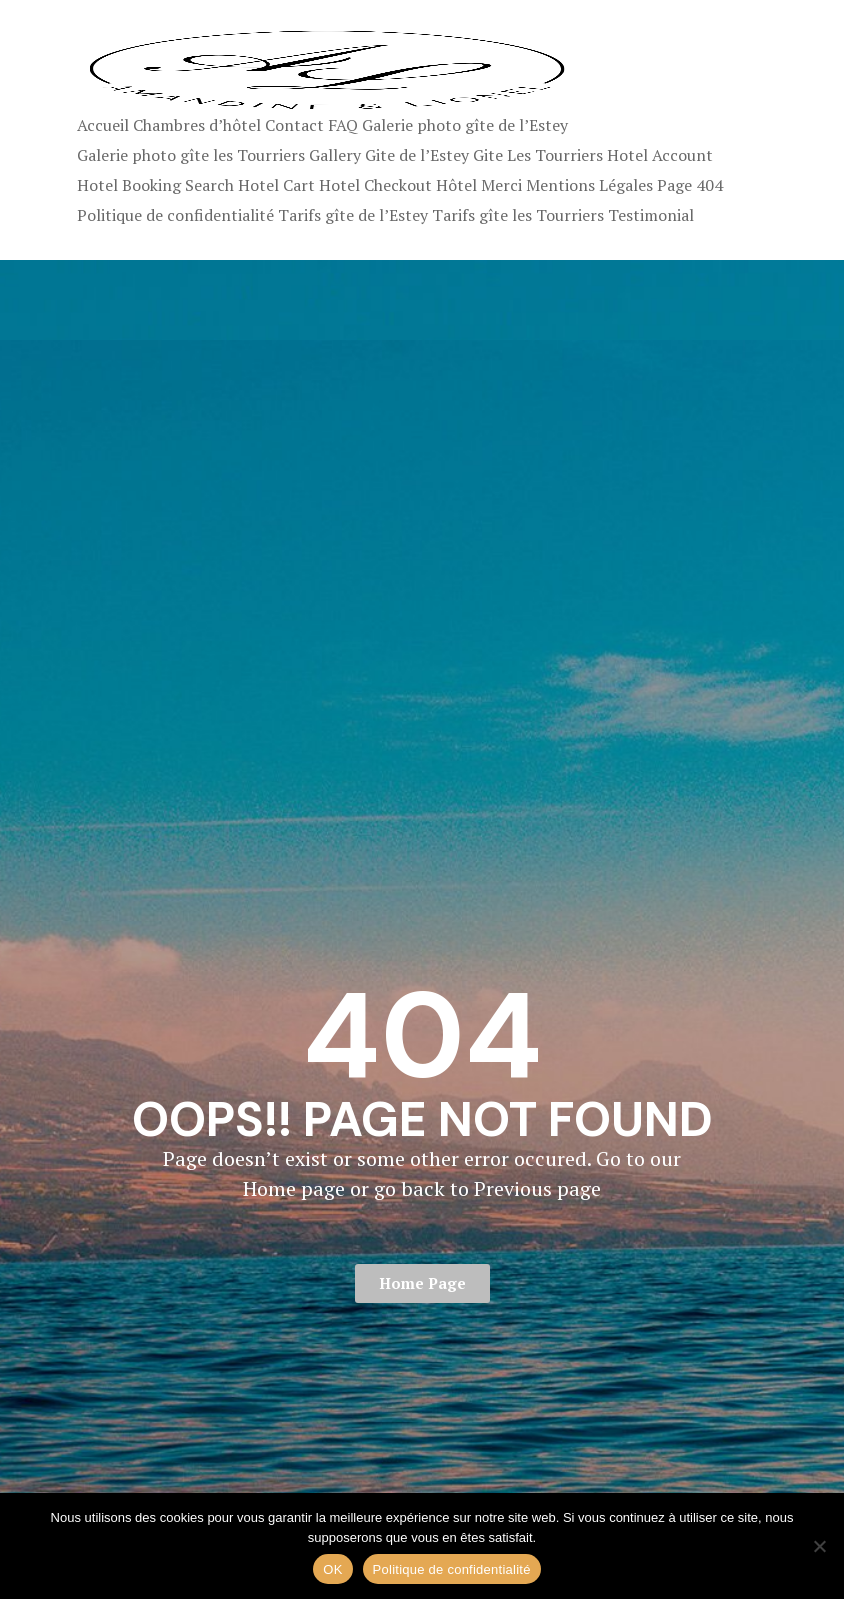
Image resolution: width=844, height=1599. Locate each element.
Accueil (103, 125)
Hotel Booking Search (155, 185)
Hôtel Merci (479, 185)
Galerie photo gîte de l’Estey (465, 125)
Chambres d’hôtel (197, 125)
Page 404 (690, 185)
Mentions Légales (589, 185)
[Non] (819, 1546)
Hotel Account (660, 155)
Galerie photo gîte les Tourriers (191, 155)
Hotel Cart (276, 185)
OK (332, 1569)
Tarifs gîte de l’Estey (353, 215)
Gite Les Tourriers (538, 155)
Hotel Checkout (375, 185)
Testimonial (651, 215)
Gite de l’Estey (417, 155)
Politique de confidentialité (175, 215)
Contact (294, 125)
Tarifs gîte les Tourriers (518, 215)
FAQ (343, 125)
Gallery (335, 155)
